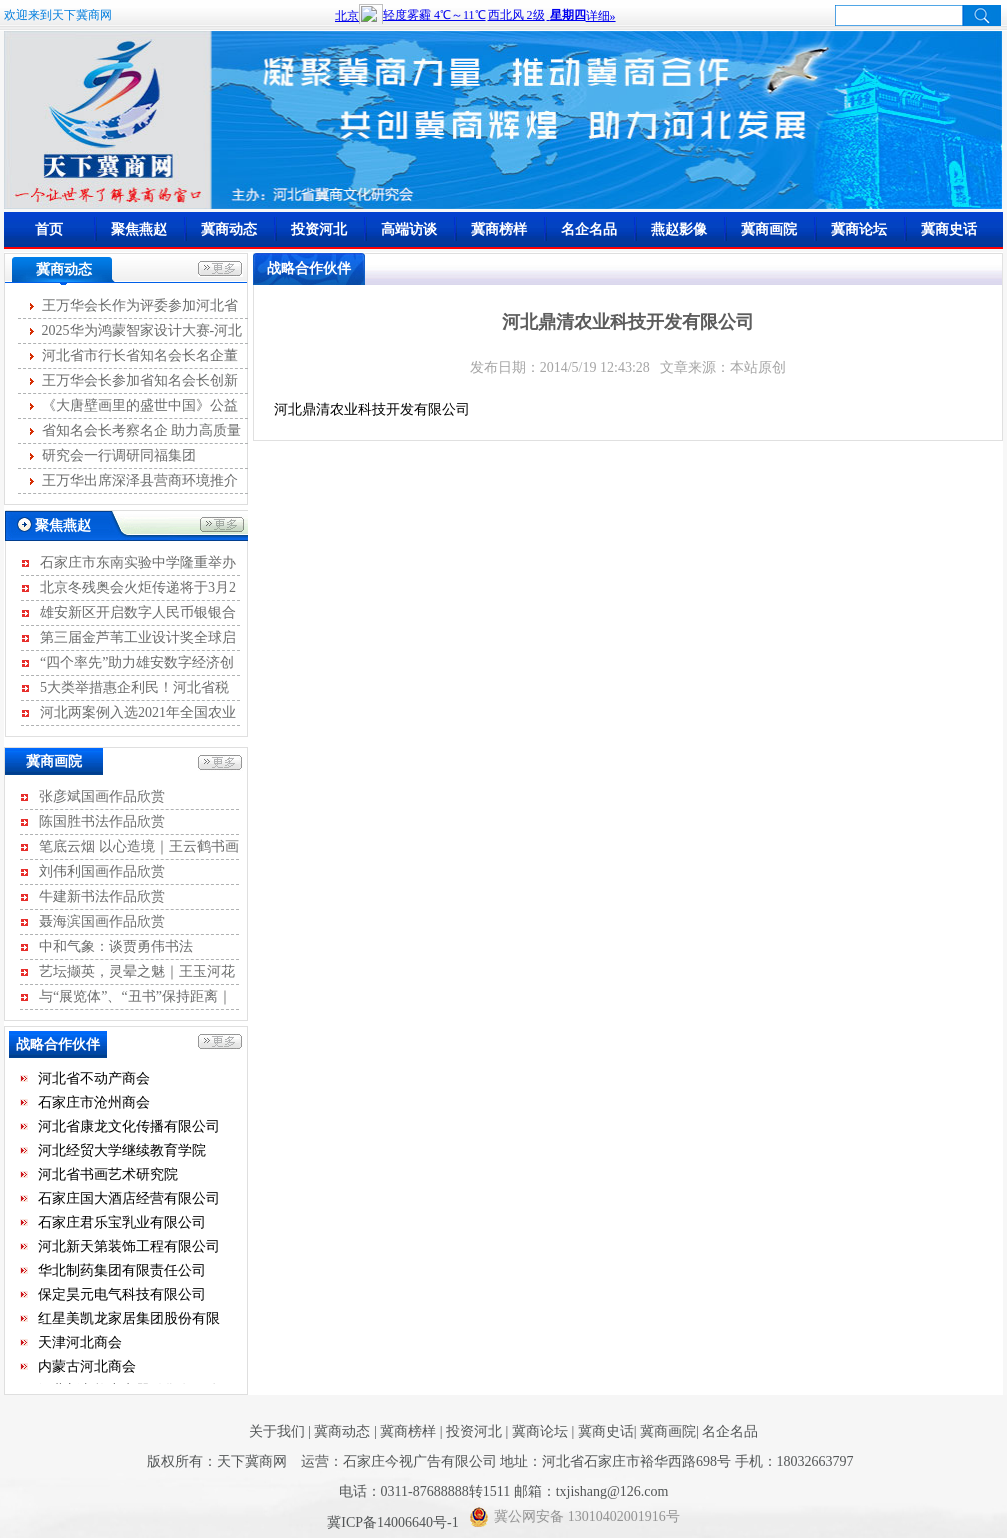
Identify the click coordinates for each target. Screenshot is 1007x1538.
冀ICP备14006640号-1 (394, 1522)
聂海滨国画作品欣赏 (102, 921)
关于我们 (277, 1431)
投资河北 (319, 229)
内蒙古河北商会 (87, 1367)
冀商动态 (229, 229)
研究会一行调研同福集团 (119, 455)
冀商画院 (769, 229)
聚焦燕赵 (139, 229)
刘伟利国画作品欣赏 (102, 871)
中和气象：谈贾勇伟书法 (116, 946)
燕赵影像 (679, 229)
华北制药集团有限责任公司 (122, 1271)
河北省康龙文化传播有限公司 (129, 1127)
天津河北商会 (80, 1343)
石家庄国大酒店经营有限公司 (129, 1199)
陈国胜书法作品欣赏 (102, 821)
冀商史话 (949, 229)
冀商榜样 (499, 229)
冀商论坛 (859, 229)
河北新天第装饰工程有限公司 (129, 1247)
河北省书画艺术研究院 (108, 1175)
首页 (49, 229)
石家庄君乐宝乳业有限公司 (122, 1223)
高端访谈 (409, 229)
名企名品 (589, 229)
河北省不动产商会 (94, 1079)
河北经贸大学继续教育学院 (122, 1151)
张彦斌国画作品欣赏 (102, 796)
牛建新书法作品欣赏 (102, 896)
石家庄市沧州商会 (94, 1103)
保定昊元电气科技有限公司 (122, 1295)
